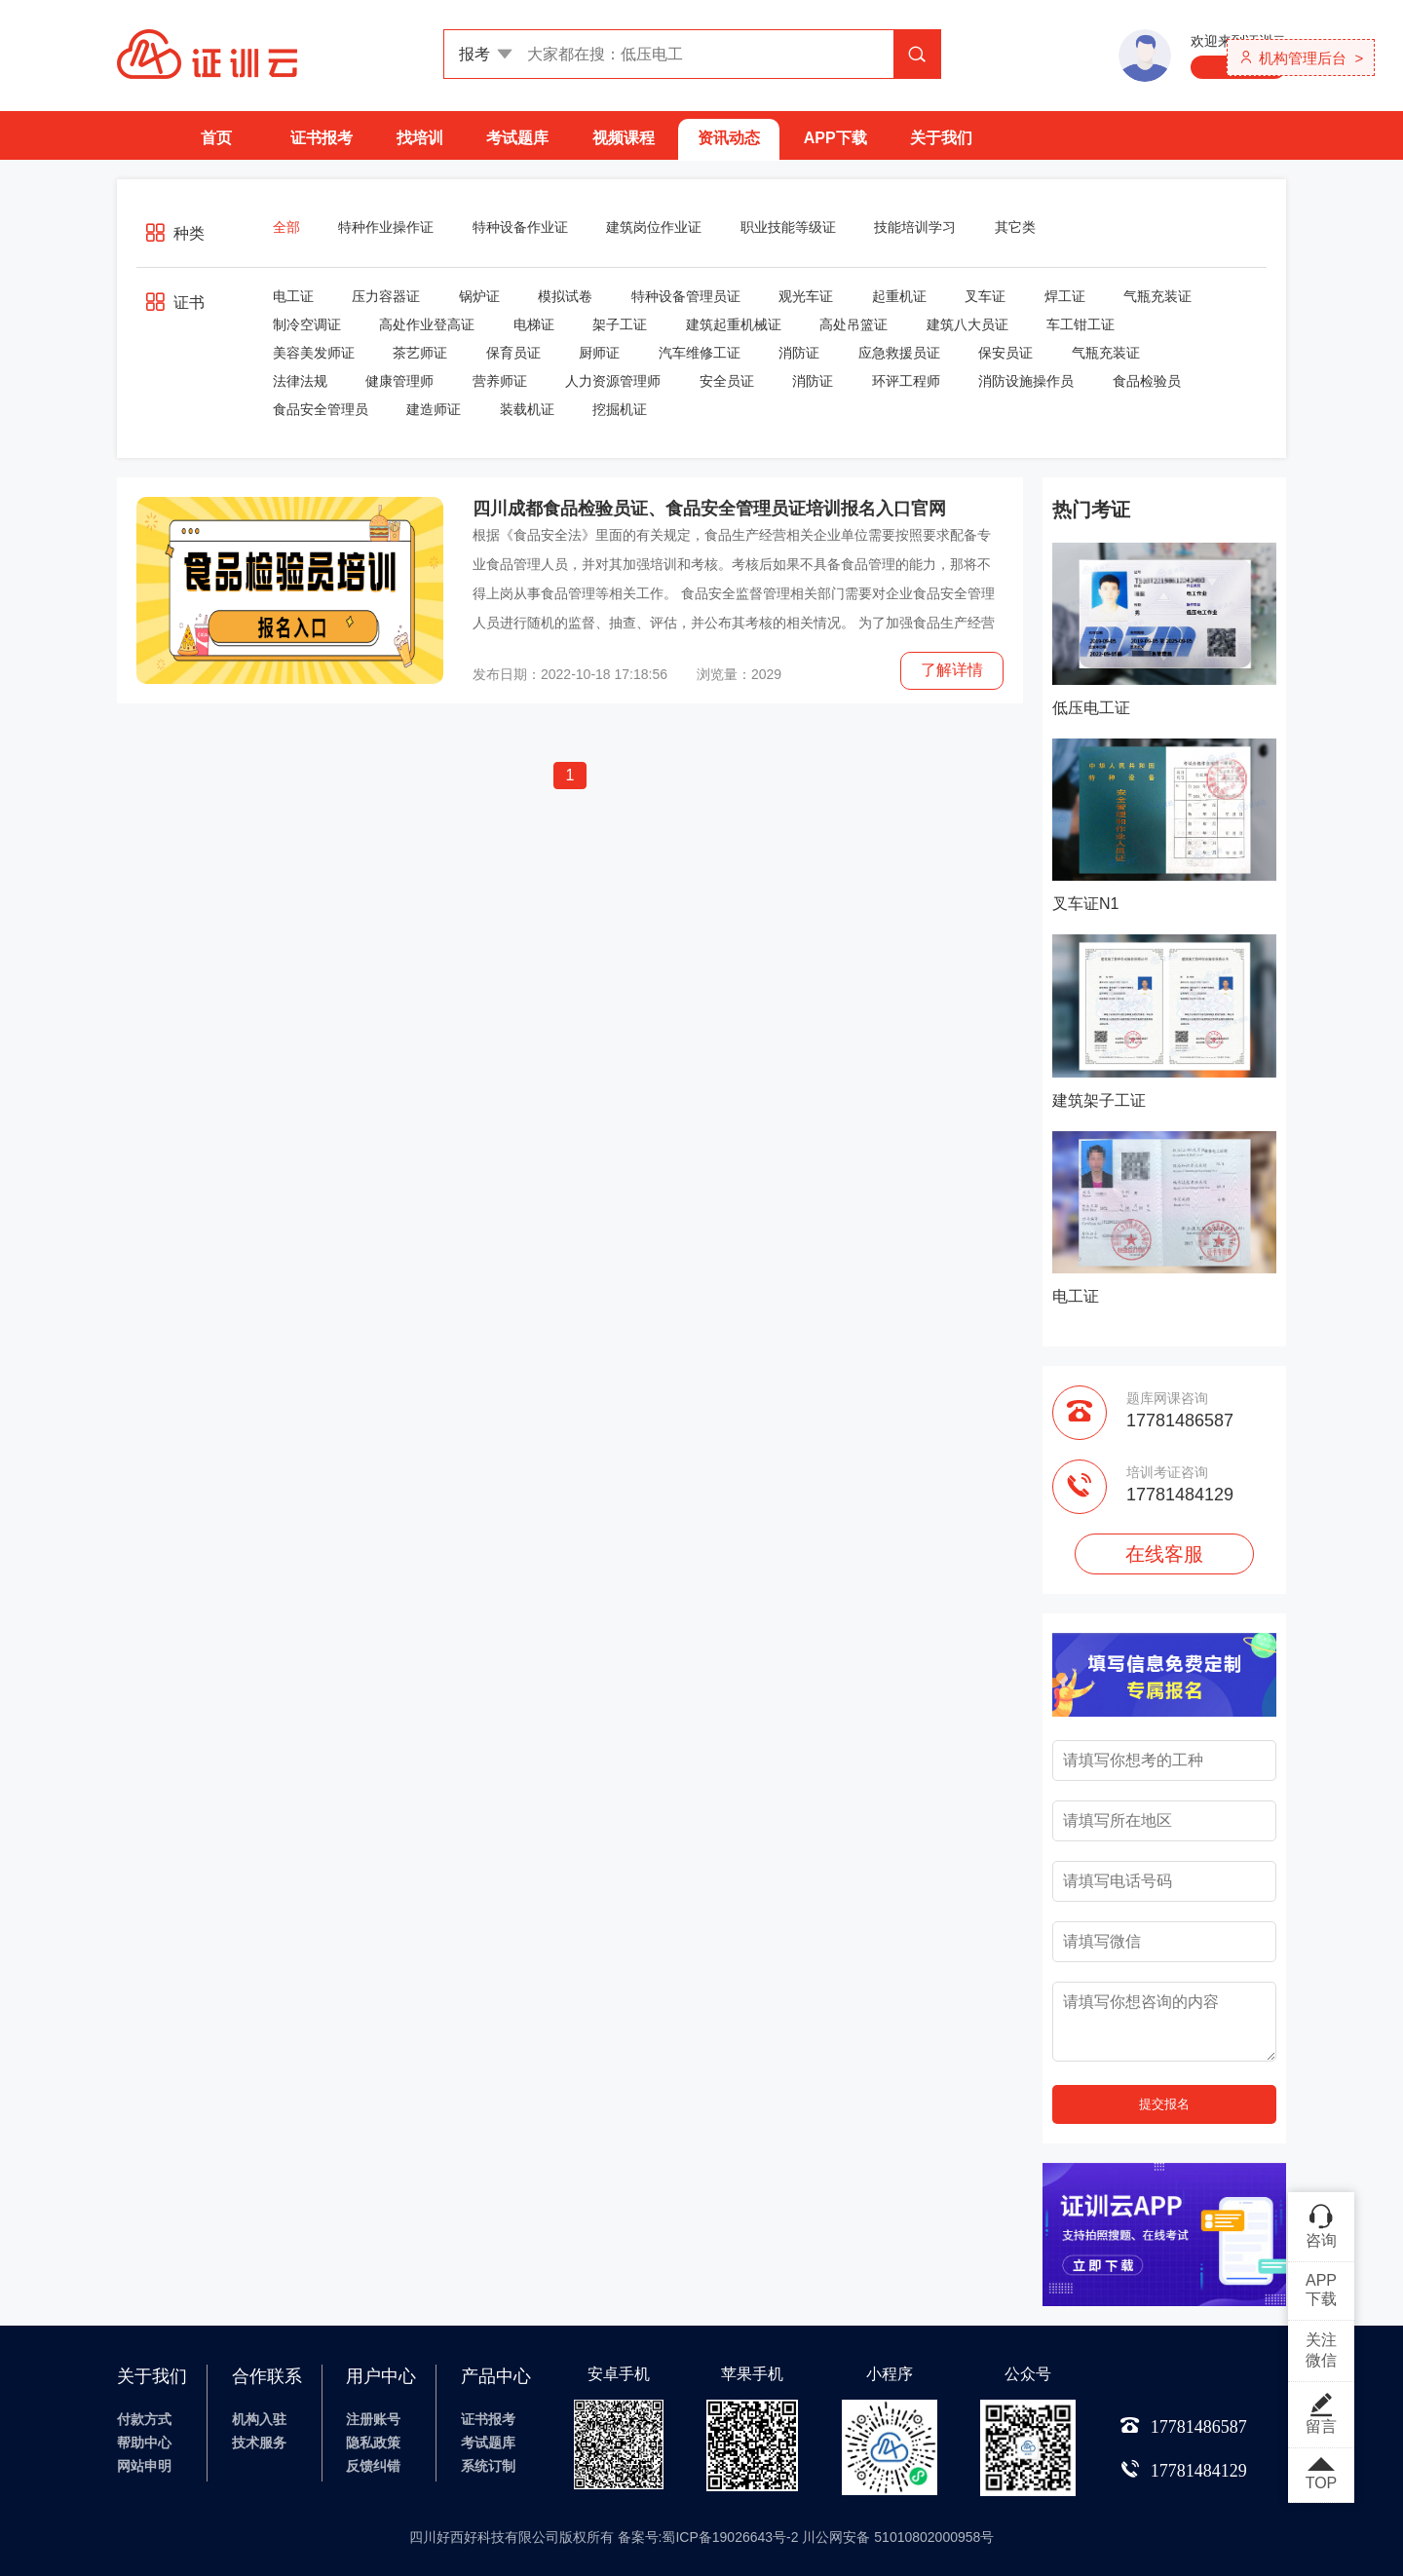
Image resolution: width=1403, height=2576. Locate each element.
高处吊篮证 (853, 324)
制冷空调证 (307, 324)
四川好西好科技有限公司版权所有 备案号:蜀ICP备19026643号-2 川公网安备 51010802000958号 (702, 2537)
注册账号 (373, 2419)
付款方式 (144, 2419)
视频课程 (623, 138)
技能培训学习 (915, 227)
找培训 (420, 138)
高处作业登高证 (426, 324)
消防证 (798, 352)
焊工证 (1064, 296)
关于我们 (941, 138)
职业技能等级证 (788, 227)
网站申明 (144, 2466)
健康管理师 (399, 381)
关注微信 (1321, 2349)
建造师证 (433, 409)
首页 (216, 138)
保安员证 (1005, 352)
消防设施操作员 (1026, 381)
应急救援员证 (899, 352)
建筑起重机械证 (733, 324)
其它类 (1015, 227)
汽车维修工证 (699, 352)
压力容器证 (386, 296)
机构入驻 (259, 2419)
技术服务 (259, 2442)
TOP (1321, 2474)
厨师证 (599, 352)
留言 (1321, 2413)
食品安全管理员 (320, 409)
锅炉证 (479, 296)
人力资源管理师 (613, 381)
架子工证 (619, 324)
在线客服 (1164, 1554)
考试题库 (517, 138)
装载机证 (527, 409)
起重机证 (899, 296)
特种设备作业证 (520, 227)
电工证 (293, 296)
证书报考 (321, 138)
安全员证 (727, 381)
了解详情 (952, 670)
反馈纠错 (373, 2466)
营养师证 (500, 381)
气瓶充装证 (1157, 296)
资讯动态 (729, 138)
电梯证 (533, 324)
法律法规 (300, 381)
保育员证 (513, 352)
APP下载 (835, 138)
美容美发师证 (314, 352)
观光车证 (805, 296)
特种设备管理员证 (685, 296)
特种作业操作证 (386, 227)
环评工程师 (906, 381)
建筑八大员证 (967, 324)
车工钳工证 (1080, 324)
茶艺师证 (420, 352)
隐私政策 (373, 2442)
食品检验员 (1147, 381)
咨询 (1321, 2225)
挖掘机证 (619, 409)
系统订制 (488, 2466)
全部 (286, 227)
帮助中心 (144, 2442)
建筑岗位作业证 (654, 227)
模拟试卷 (565, 296)
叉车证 (985, 296)
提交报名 (1164, 2104)
